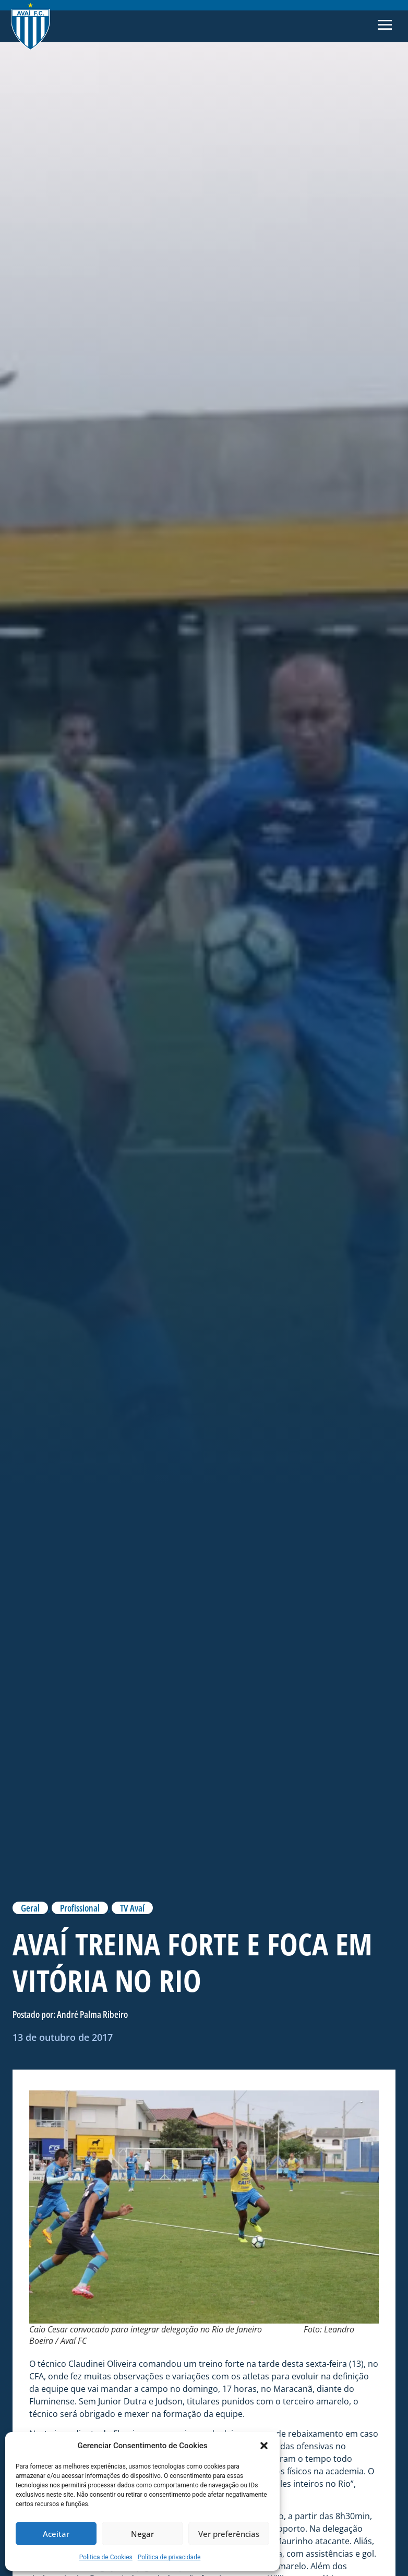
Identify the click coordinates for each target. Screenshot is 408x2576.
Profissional (80, 1908)
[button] (264, 2445)
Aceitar (56, 2534)
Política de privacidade (169, 2557)
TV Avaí (132, 1908)
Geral (30, 1908)
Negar (142, 2534)
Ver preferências (228, 2534)
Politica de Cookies (106, 2557)
